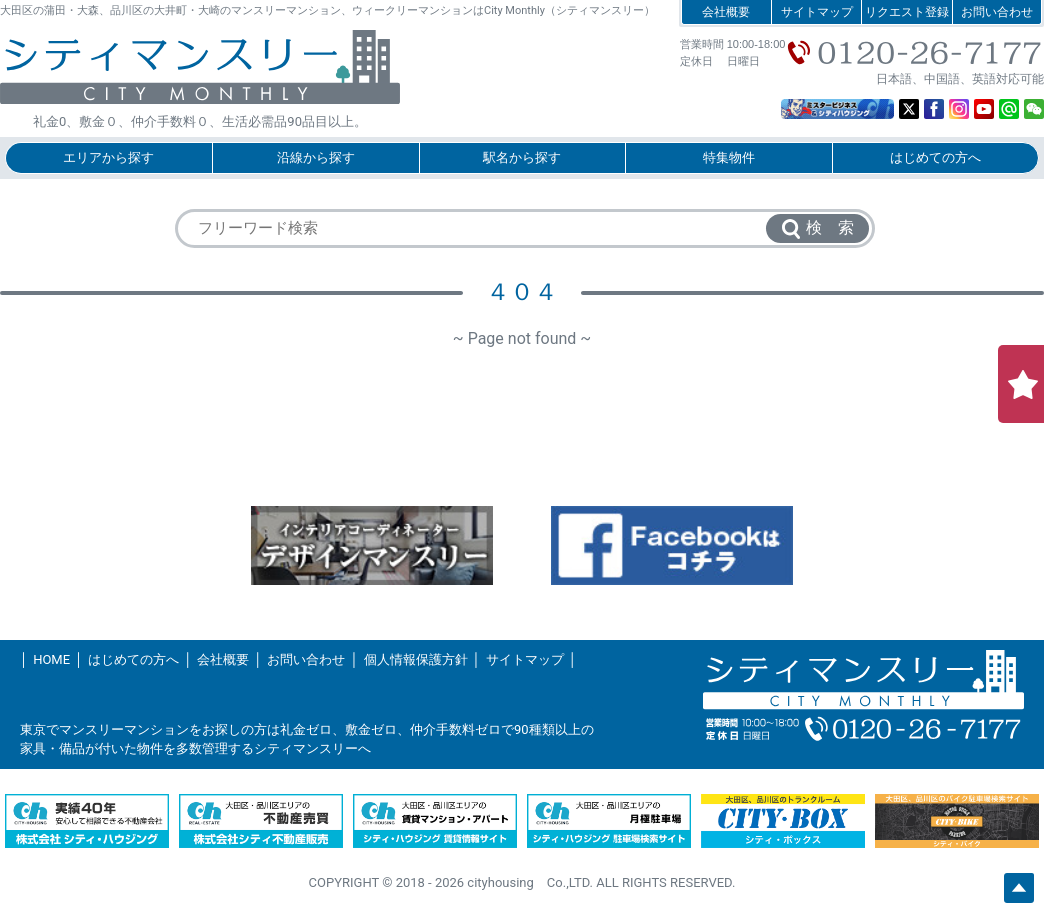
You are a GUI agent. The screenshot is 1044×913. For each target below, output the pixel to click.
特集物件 (729, 157)
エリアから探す (108, 157)
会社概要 (726, 12)
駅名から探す (522, 157)
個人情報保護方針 (416, 659)
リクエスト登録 (907, 12)
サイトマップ (817, 12)
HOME (51, 659)
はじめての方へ (935, 157)
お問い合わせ (997, 12)
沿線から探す (316, 157)
